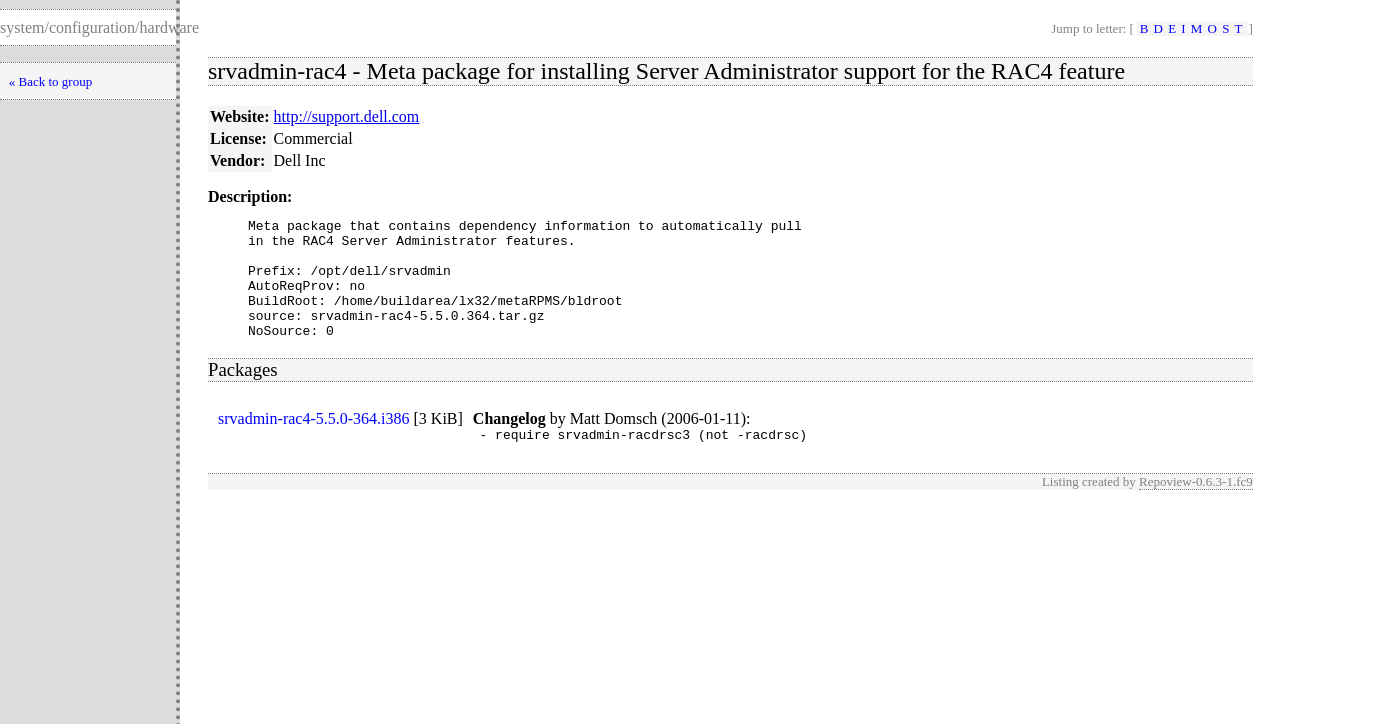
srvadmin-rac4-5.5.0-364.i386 (314, 442)
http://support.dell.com (347, 116)
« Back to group (50, 81)
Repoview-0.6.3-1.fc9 (1196, 508)
